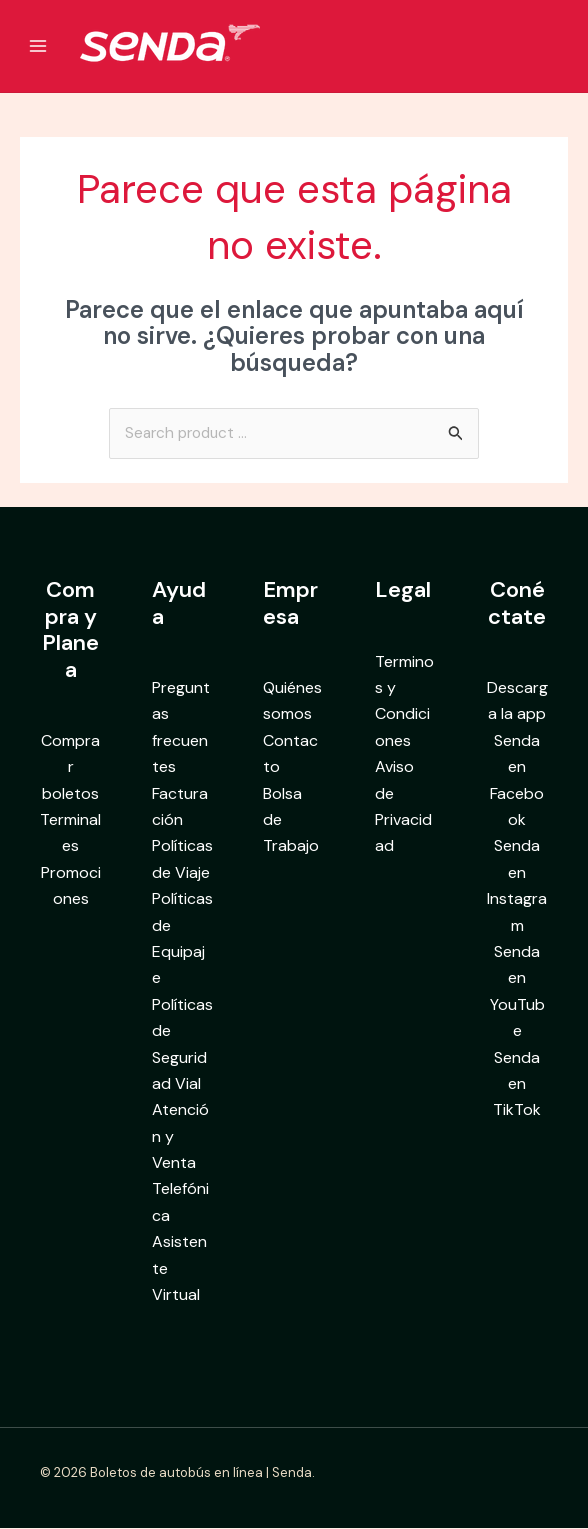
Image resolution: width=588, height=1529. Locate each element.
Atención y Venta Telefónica (180, 1163)
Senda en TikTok (517, 1085)
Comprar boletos (70, 768)
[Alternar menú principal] (38, 46)
